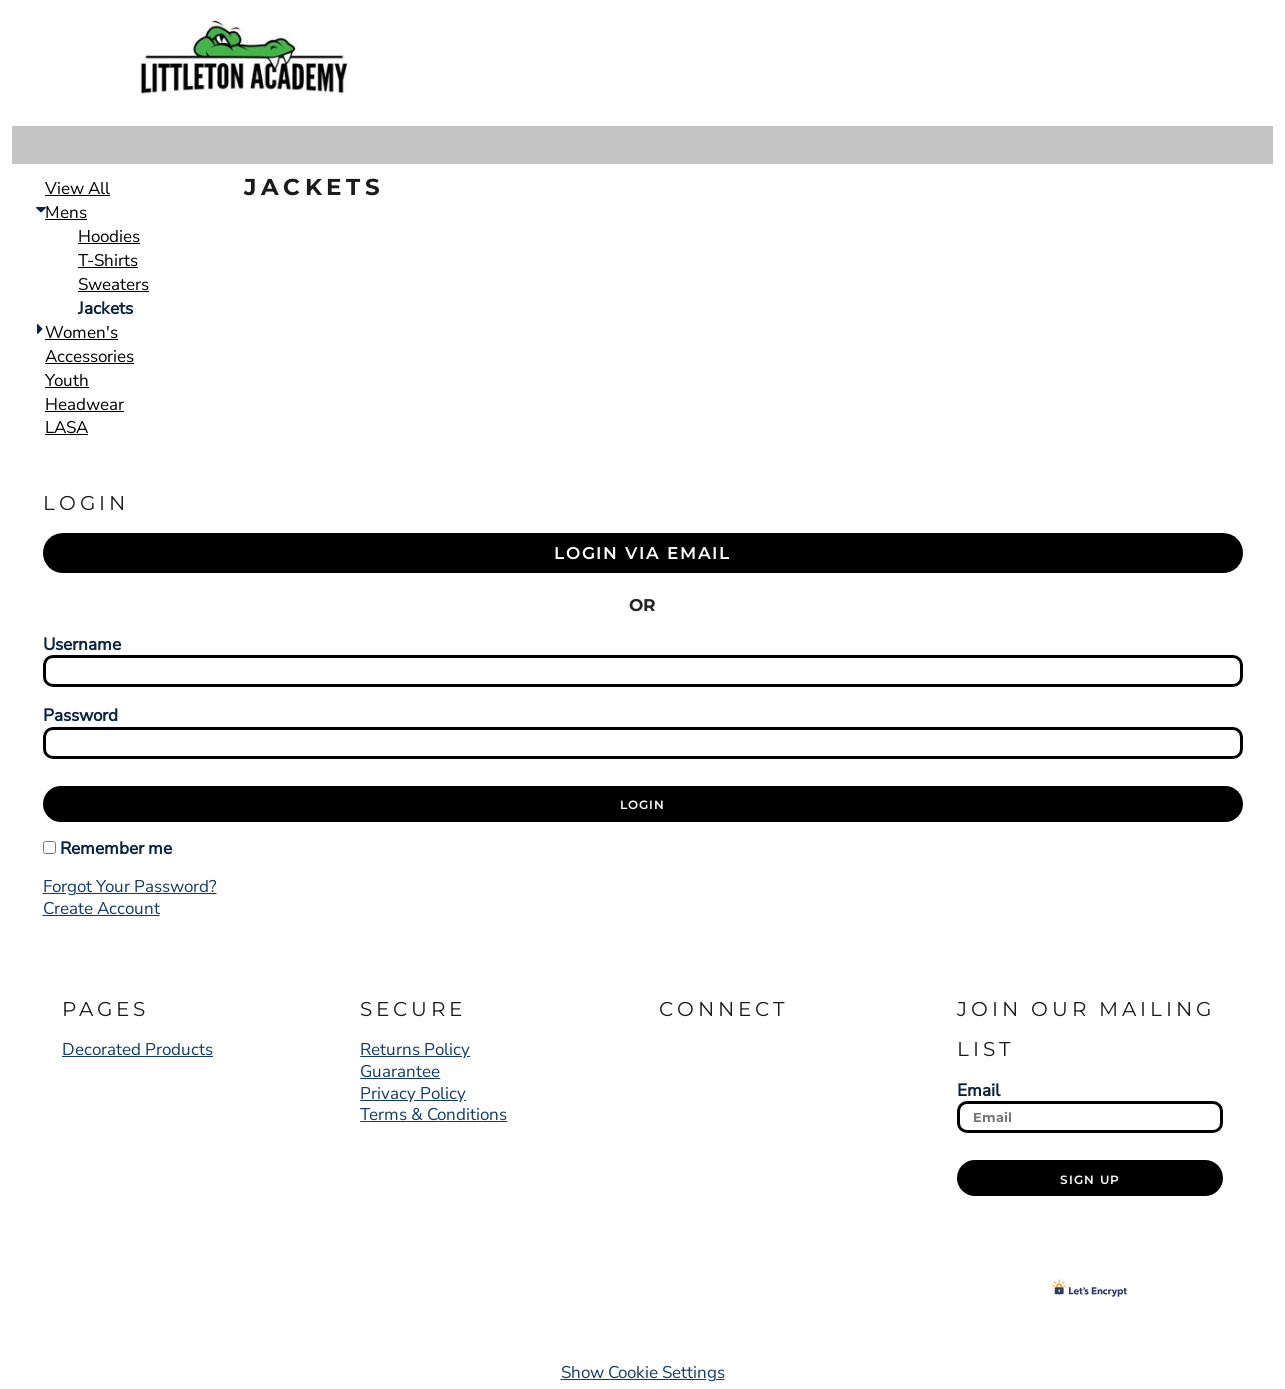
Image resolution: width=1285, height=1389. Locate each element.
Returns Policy (415, 1049)
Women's (81, 332)
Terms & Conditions (433, 1114)
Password (80, 715)
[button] (1203, 62)
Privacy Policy (413, 1093)
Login (1022, 63)
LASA (66, 427)
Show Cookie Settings (643, 1372)
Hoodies (109, 236)
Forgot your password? (130, 886)
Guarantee (400, 1071)
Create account (101, 908)
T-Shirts (108, 260)
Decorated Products (137, 1049)
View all (77, 188)
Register (1123, 63)
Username (82, 644)
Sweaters (113, 284)
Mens (66, 212)
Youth (67, 380)
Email (978, 1090)
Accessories (89, 356)
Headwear (84, 404)
